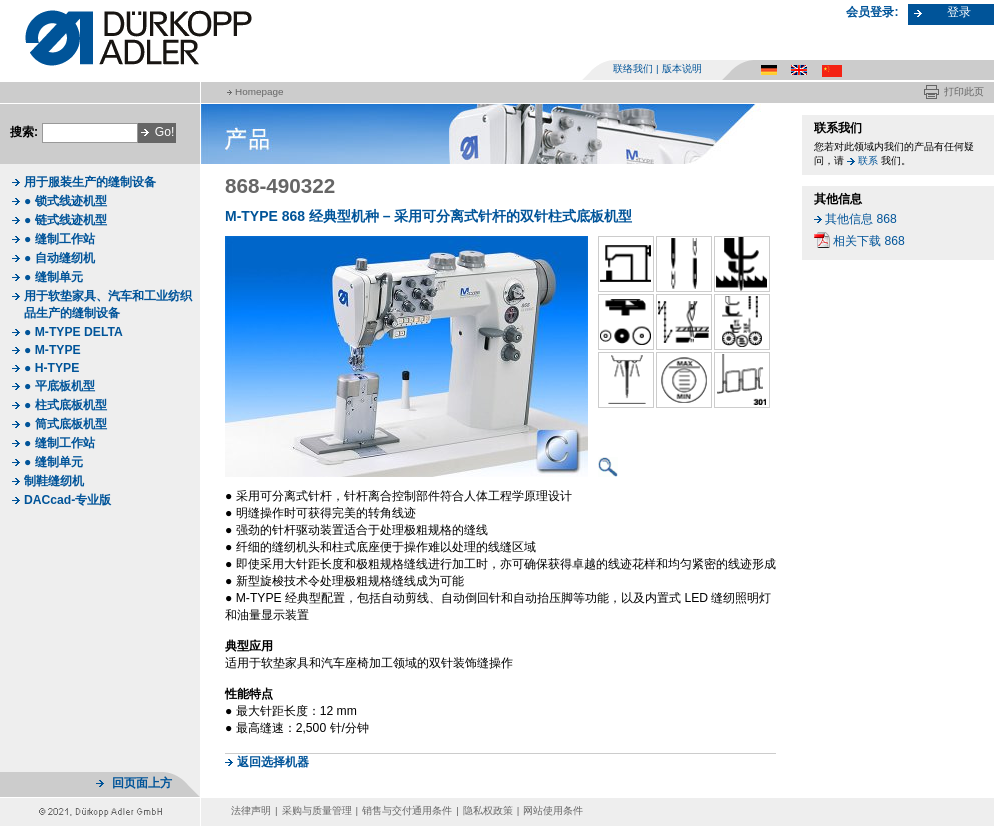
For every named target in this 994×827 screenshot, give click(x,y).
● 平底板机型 (59, 386)
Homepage (259, 91)
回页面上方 (142, 783)
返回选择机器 (273, 762)
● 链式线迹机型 (65, 220)
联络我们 (633, 68)
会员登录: (872, 12)
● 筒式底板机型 (65, 424)
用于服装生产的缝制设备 (90, 182)
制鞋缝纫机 (54, 481)
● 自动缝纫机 (59, 258)
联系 (868, 160)
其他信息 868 (861, 219)
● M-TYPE (52, 350)
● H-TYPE (51, 368)
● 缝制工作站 (59, 239)
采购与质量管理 (317, 810)
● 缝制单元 (53, 277)
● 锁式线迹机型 (65, 201)
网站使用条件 (553, 810)
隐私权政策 (488, 810)
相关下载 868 (869, 241)
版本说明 (682, 68)
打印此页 (964, 91)
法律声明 (251, 810)
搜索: (24, 132)
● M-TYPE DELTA (73, 332)
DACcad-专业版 (67, 500)
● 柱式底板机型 (65, 405)
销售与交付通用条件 (407, 810)
